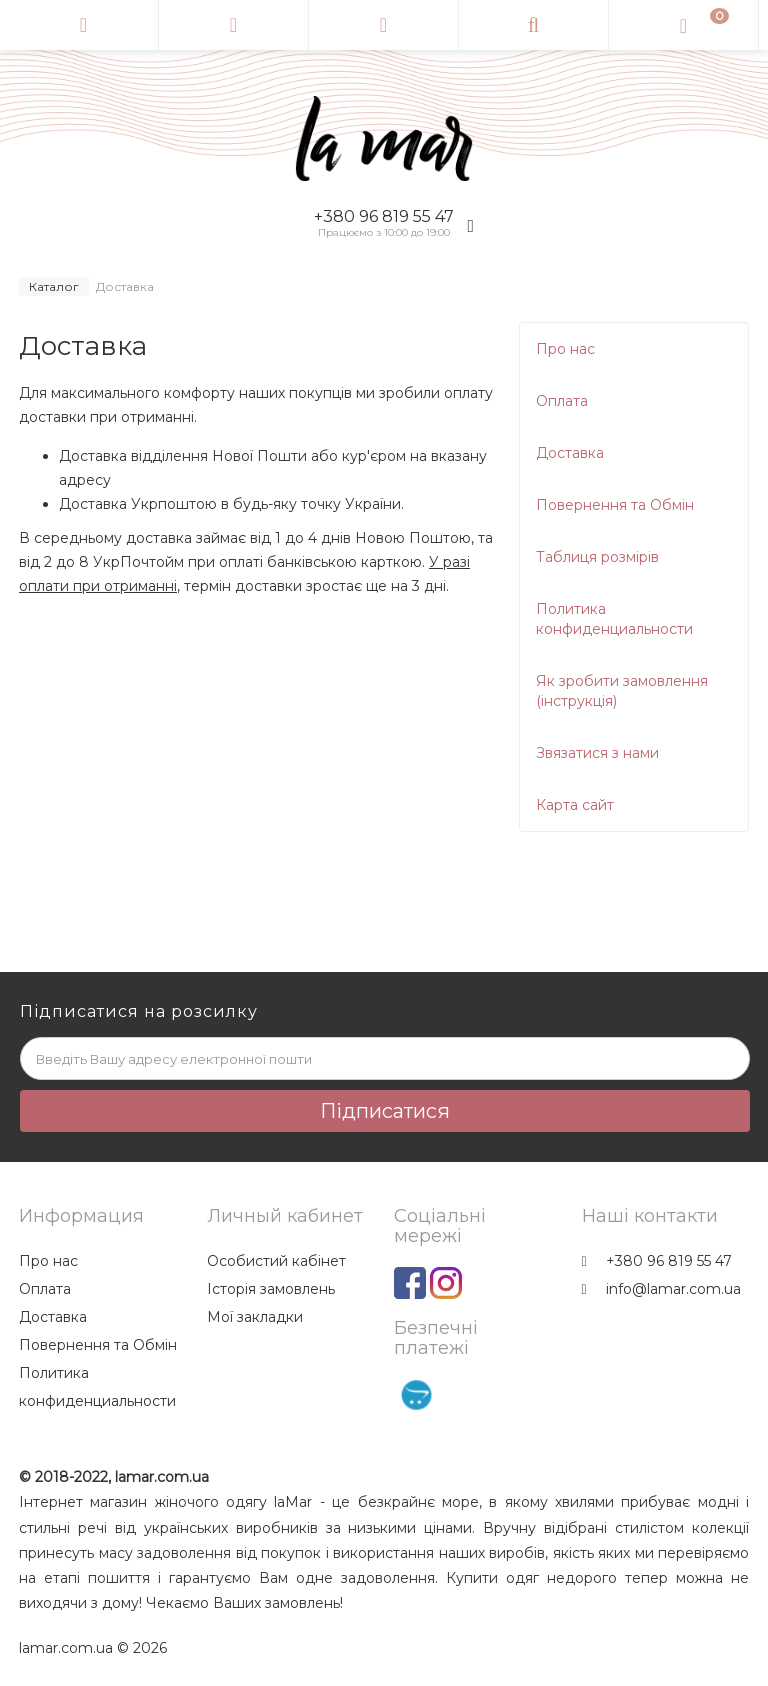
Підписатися (385, 1111)
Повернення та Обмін (615, 505)
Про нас (565, 349)
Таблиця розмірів (597, 557)
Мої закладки (255, 1317)
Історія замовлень (271, 1289)
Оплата (562, 401)
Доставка (570, 453)
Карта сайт (575, 805)
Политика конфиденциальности (614, 619)
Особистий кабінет (276, 1261)
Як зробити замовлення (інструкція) (622, 691)
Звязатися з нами (597, 753)
